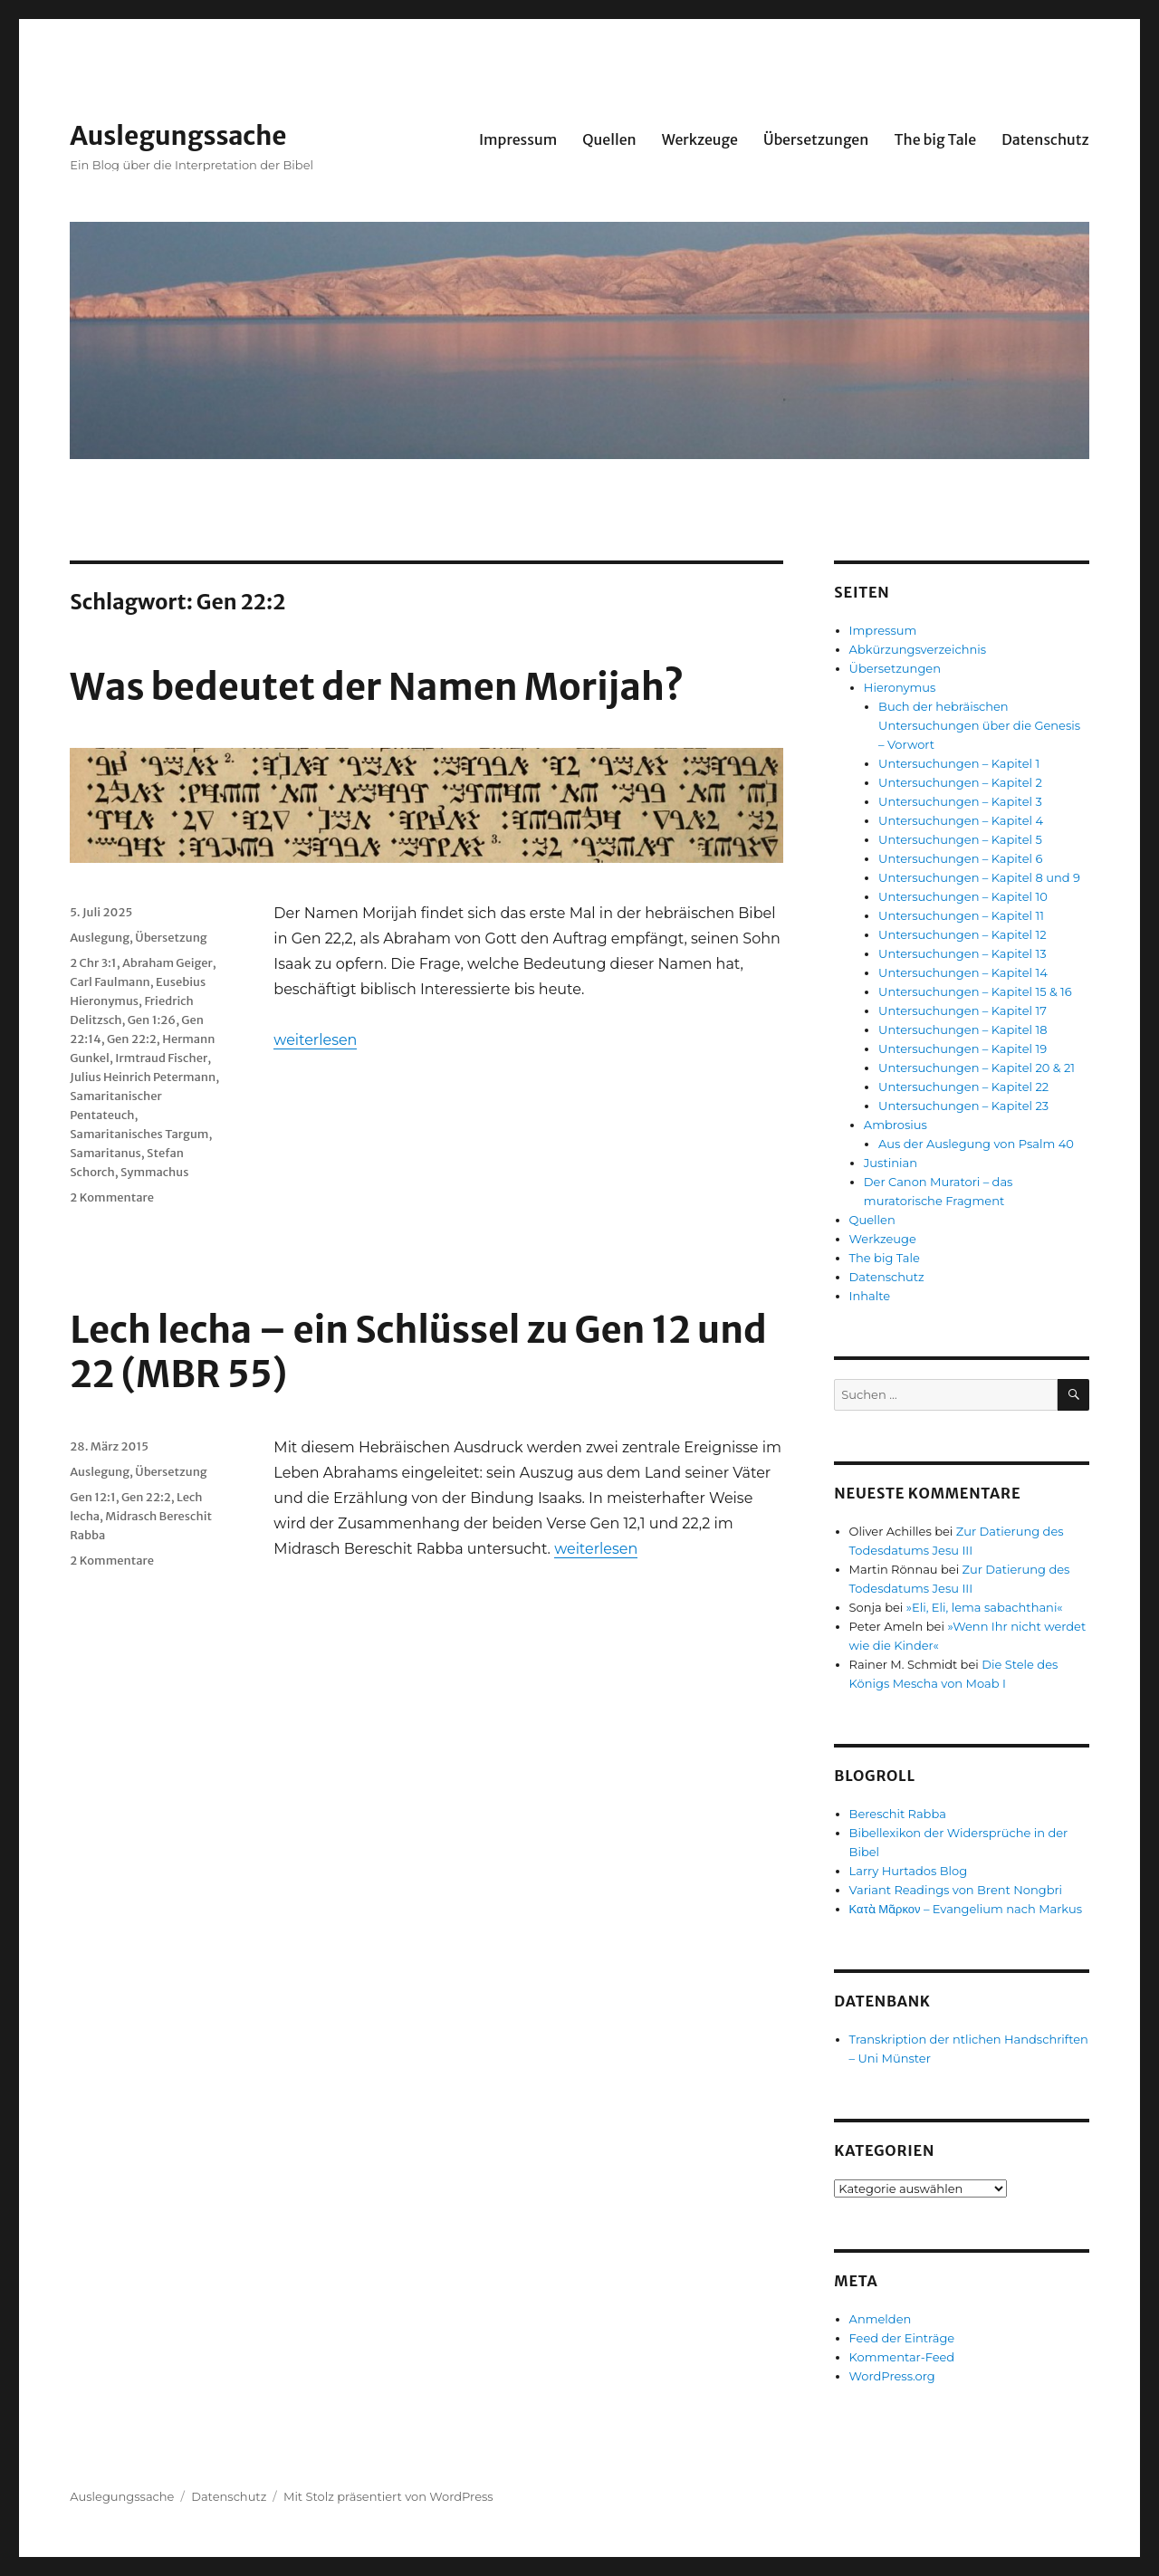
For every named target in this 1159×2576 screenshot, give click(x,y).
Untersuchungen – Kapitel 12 (962, 934)
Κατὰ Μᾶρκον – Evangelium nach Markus (965, 1908)
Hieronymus (900, 687)
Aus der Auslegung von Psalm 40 (976, 1143)
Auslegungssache (178, 136)
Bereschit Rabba (897, 1813)
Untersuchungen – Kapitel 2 (960, 782)
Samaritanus (105, 1153)
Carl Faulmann (110, 982)
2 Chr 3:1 (93, 963)
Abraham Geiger (167, 963)
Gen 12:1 (92, 1497)
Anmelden (880, 2319)
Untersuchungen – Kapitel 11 (961, 915)
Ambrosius (895, 1124)
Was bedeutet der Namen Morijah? (377, 687)
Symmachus (154, 1172)
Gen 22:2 (132, 1039)
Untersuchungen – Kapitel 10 (963, 896)
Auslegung (99, 937)
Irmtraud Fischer (161, 1058)
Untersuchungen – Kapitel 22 (963, 1086)
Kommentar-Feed (902, 2357)
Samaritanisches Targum (139, 1134)
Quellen (609, 139)
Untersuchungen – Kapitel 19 (962, 1048)
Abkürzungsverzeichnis (917, 649)
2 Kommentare (112, 1197)
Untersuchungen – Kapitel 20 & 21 (976, 1067)
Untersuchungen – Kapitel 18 (962, 1029)
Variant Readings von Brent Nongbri (955, 1889)
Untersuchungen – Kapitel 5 (960, 839)
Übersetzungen (816, 139)
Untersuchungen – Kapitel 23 (963, 1105)
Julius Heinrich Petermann (143, 1077)
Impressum (518, 139)
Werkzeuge (700, 139)
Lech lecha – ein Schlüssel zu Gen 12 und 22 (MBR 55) (418, 1352)
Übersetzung (170, 937)
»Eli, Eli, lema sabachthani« (984, 1607)
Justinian (890, 1162)
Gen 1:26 (152, 1020)
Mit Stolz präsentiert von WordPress (388, 2496)
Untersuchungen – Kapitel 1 (958, 763)
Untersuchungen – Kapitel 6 (960, 858)
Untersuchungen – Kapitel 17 (962, 1010)
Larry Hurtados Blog (908, 1870)
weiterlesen (315, 1040)
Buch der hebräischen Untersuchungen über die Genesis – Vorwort (979, 725)
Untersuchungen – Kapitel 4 (960, 820)
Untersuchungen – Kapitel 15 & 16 (975, 991)
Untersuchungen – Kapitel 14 (963, 972)
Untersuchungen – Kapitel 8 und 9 (979, 877)
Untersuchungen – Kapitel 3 (960, 801)
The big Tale (935, 139)
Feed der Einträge (902, 2338)
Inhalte (869, 1295)
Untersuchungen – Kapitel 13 (962, 953)
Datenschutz (1044, 139)
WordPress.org (892, 2376)
